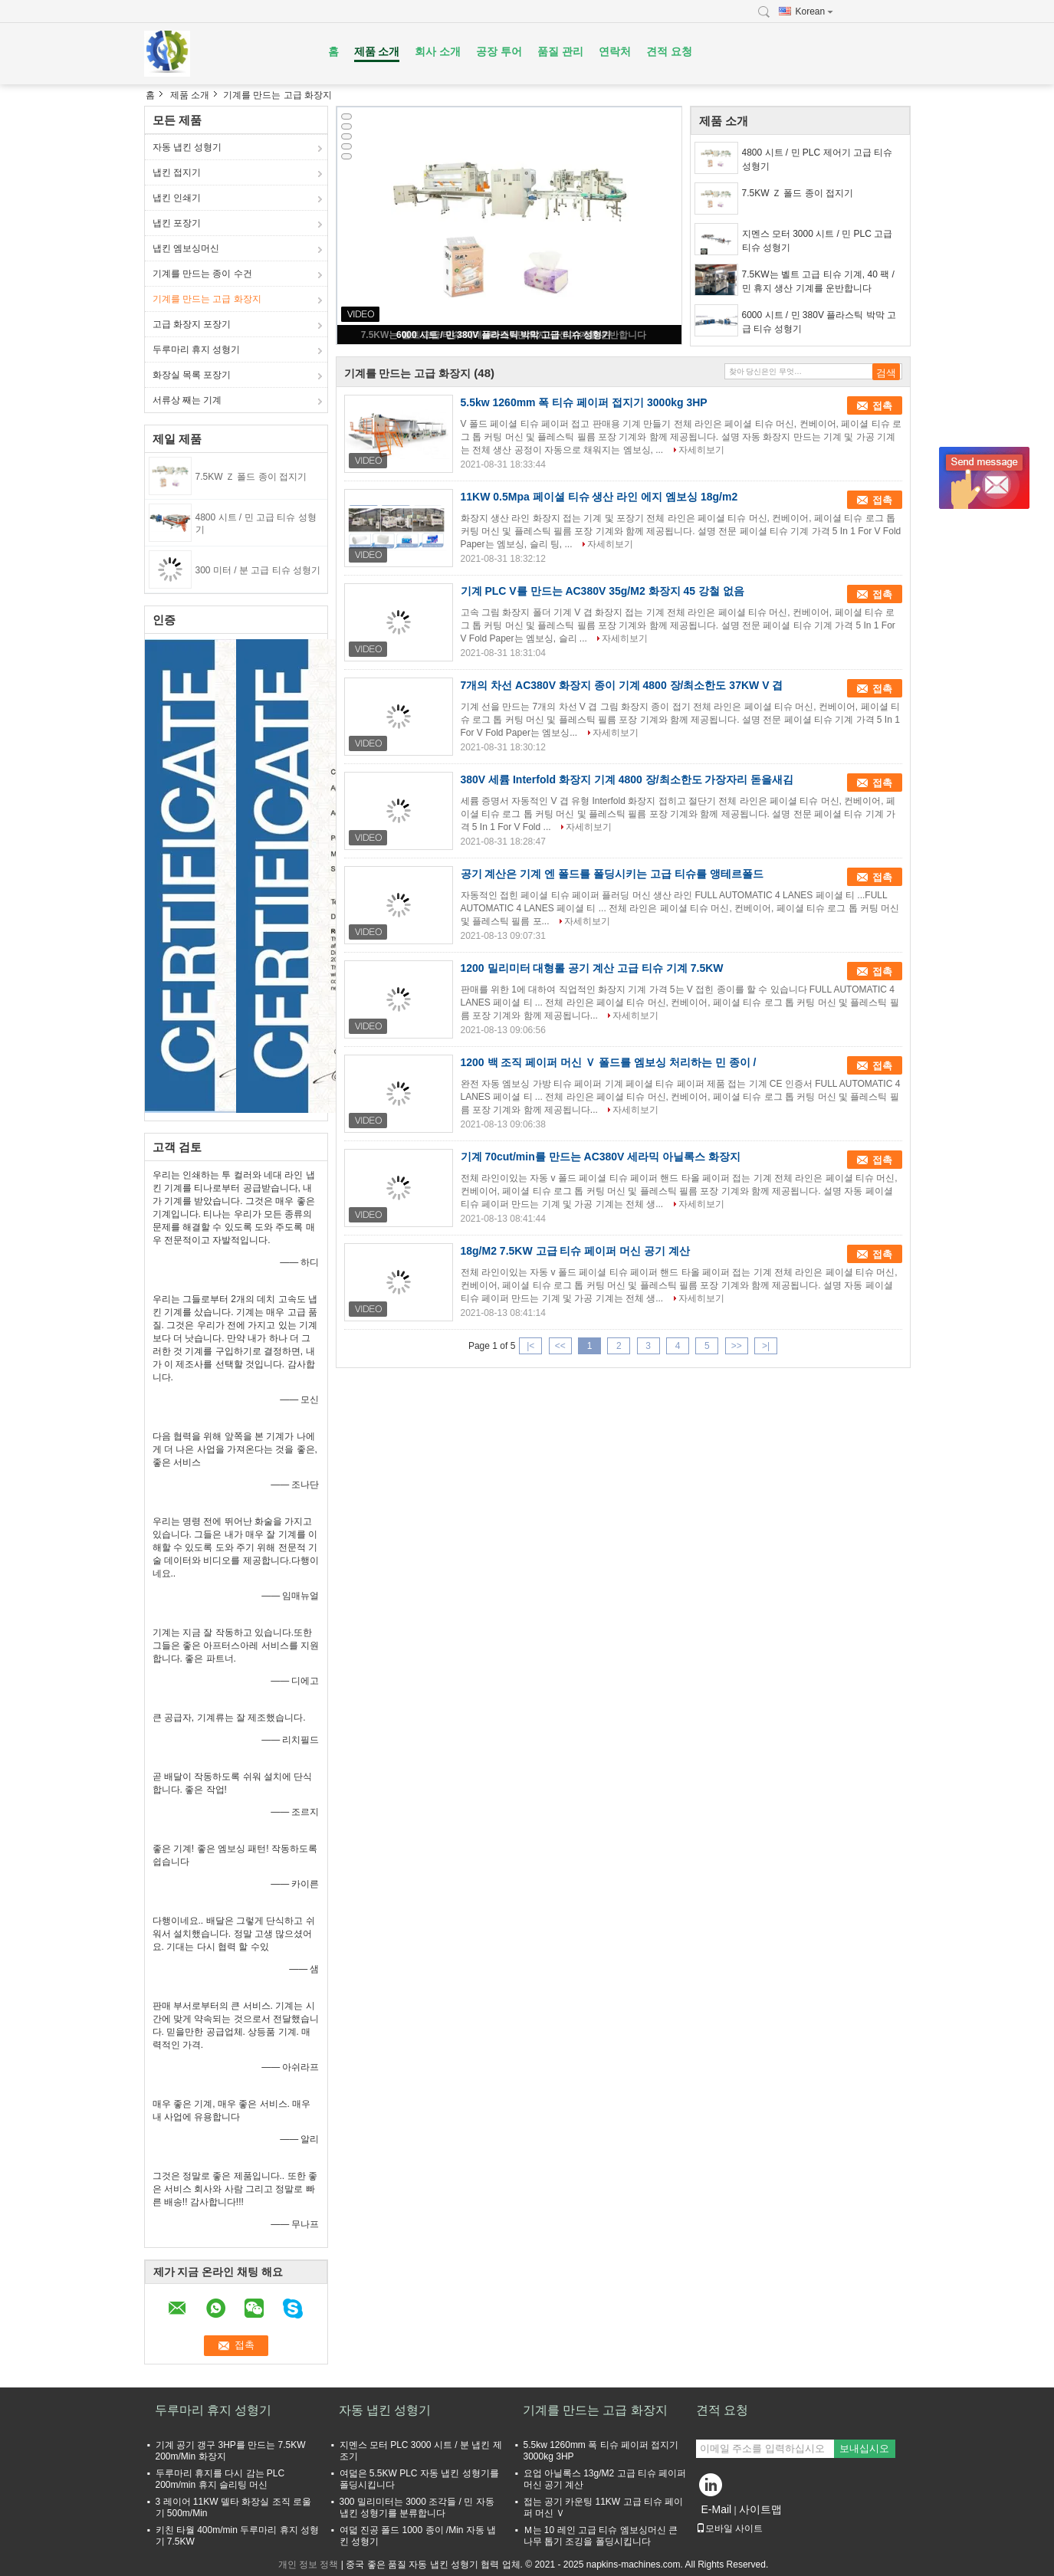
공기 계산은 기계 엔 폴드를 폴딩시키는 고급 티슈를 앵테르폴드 (612, 874)
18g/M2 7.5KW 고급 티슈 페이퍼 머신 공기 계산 (575, 1251)
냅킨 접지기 (177, 172)
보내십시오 (864, 2448)
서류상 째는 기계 (187, 400)
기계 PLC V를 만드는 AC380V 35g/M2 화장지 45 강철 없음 (602, 591)
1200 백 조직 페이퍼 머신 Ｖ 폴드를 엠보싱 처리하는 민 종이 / (609, 1062)
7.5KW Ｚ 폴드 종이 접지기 (251, 476)
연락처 (615, 51)
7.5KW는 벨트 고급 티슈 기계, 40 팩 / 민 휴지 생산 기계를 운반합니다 (818, 281)
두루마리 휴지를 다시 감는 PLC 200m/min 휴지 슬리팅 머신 (220, 2479)
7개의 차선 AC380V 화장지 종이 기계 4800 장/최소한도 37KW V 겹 (622, 685)
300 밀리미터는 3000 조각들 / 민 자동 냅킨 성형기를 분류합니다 (417, 2507)
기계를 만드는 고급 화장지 (207, 299)
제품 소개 (377, 51)
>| (766, 1346)
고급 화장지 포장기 (192, 324)
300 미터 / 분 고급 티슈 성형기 (257, 570)
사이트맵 (760, 2509)
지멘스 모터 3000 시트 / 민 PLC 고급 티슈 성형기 (817, 240)
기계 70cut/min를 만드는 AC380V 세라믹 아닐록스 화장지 (601, 1156)
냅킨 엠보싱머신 (186, 248)
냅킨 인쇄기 (177, 197)
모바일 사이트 (729, 2528)
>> (736, 1346)
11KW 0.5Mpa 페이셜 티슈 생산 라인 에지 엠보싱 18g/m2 (599, 497)
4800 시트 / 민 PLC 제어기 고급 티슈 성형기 (817, 159)
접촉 (882, 406)
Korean (815, 11)
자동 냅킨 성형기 (187, 147)
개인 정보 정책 (308, 2564)
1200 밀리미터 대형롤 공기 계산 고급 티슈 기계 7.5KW (592, 968)
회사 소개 (438, 51)
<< (560, 1346)
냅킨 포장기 (177, 223)
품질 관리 (560, 51)
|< (530, 1346)
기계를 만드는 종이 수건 (202, 273)
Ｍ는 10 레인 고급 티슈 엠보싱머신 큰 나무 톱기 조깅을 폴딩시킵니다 (601, 2536)
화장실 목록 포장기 (192, 374)
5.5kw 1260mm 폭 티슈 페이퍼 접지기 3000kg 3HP (584, 402)
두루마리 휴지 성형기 (197, 349)
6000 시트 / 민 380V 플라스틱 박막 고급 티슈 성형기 (503, 335)
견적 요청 (669, 51)
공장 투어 (499, 51)
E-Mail (716, 2509)
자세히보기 (701, 450)
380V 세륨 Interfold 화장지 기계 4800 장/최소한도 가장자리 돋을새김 (627, 779)
